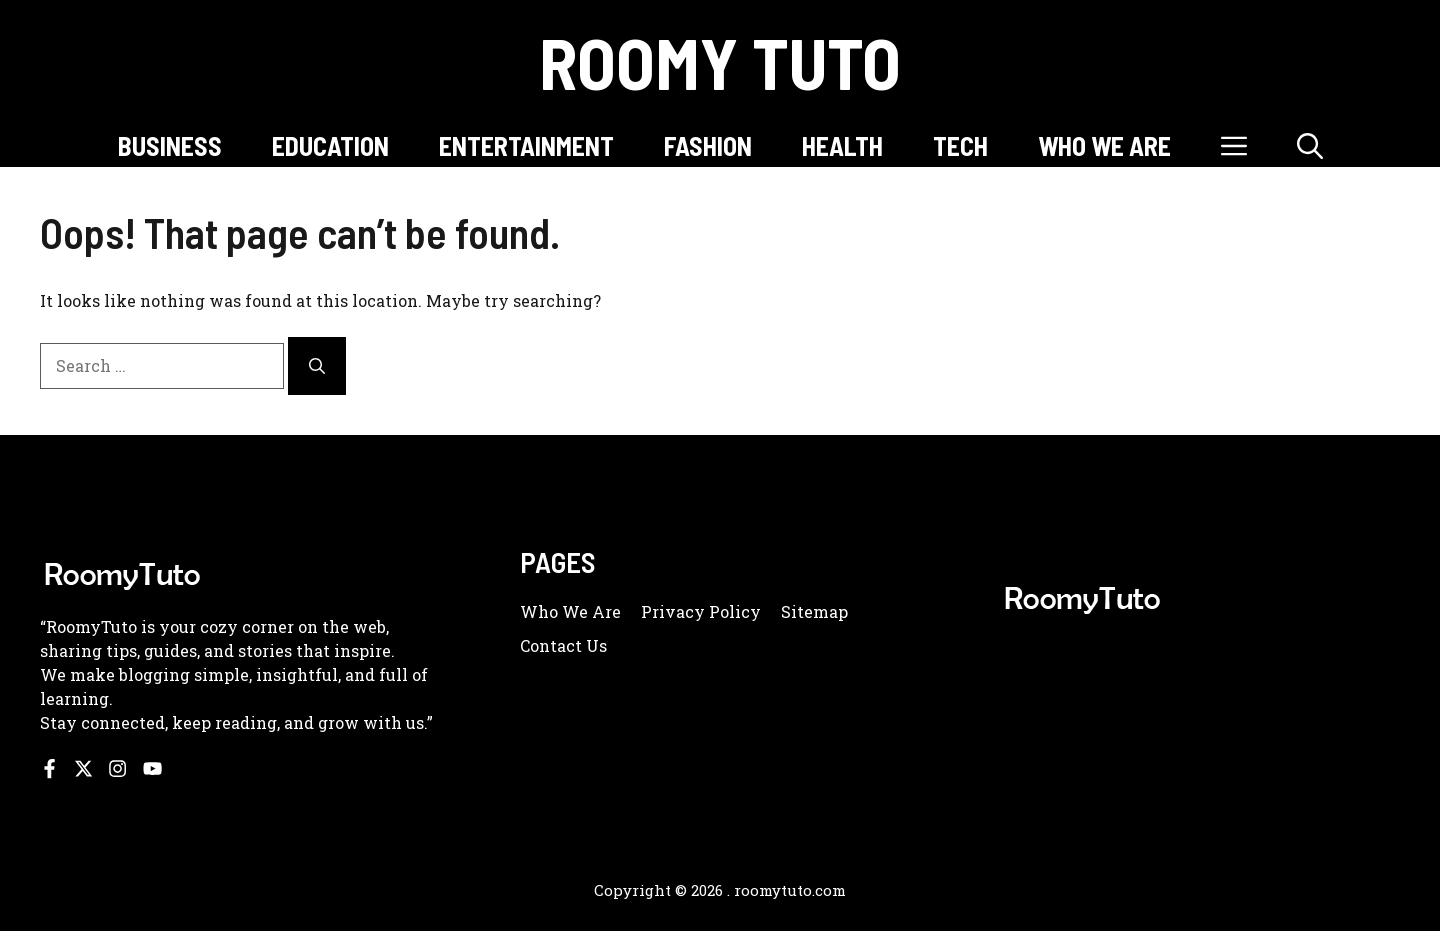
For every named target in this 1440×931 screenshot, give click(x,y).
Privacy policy (701, 611)
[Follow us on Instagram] (117, 768)
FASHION (708, 145)
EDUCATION (330, 145)
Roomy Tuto (720, 62)
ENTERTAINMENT (526, 145)
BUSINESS (170, 145)
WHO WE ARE (1104, 145)
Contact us (563, 645)
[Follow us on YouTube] (152, 768)
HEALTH (842, 145)
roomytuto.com (790, 890)
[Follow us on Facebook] (49, 768)
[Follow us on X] (83, 768)
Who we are (570, 611)
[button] (1310, 145)
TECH (960, 145)
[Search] (317, 366)
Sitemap (814, 611)
